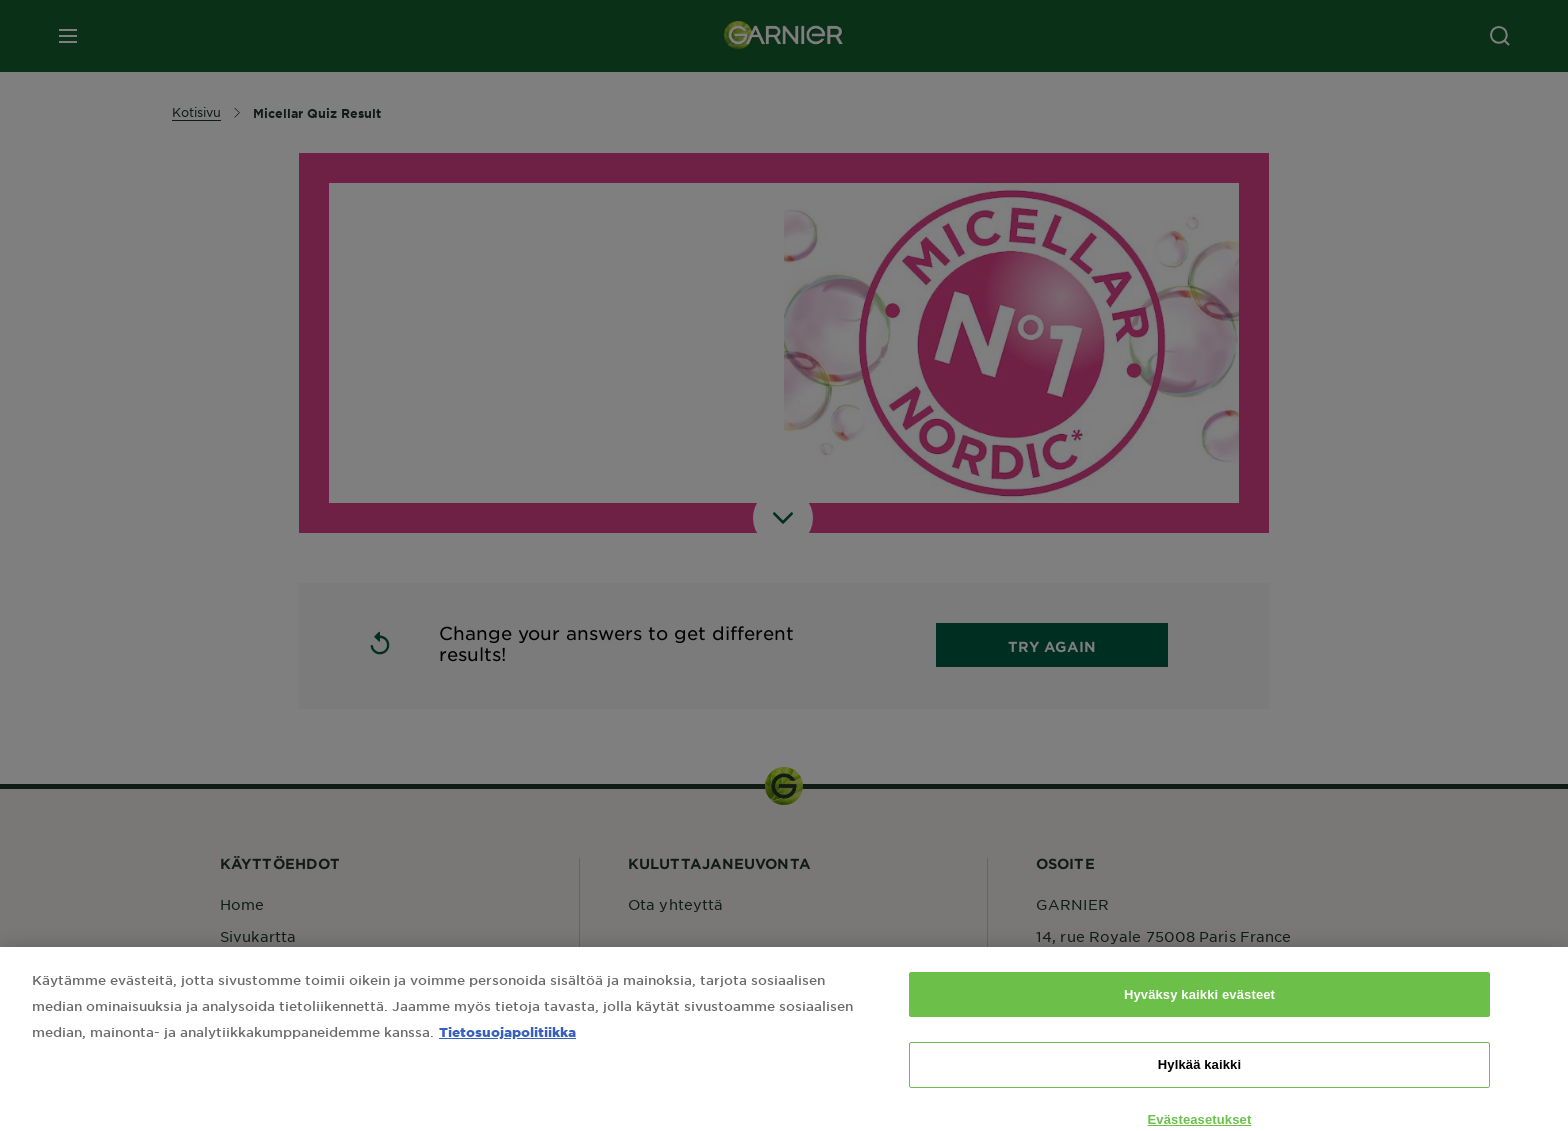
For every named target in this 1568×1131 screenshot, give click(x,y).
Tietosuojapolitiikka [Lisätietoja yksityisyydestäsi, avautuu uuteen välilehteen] (507, 1047)
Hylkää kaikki (1199, 1080)
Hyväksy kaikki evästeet (1199, 1010)
